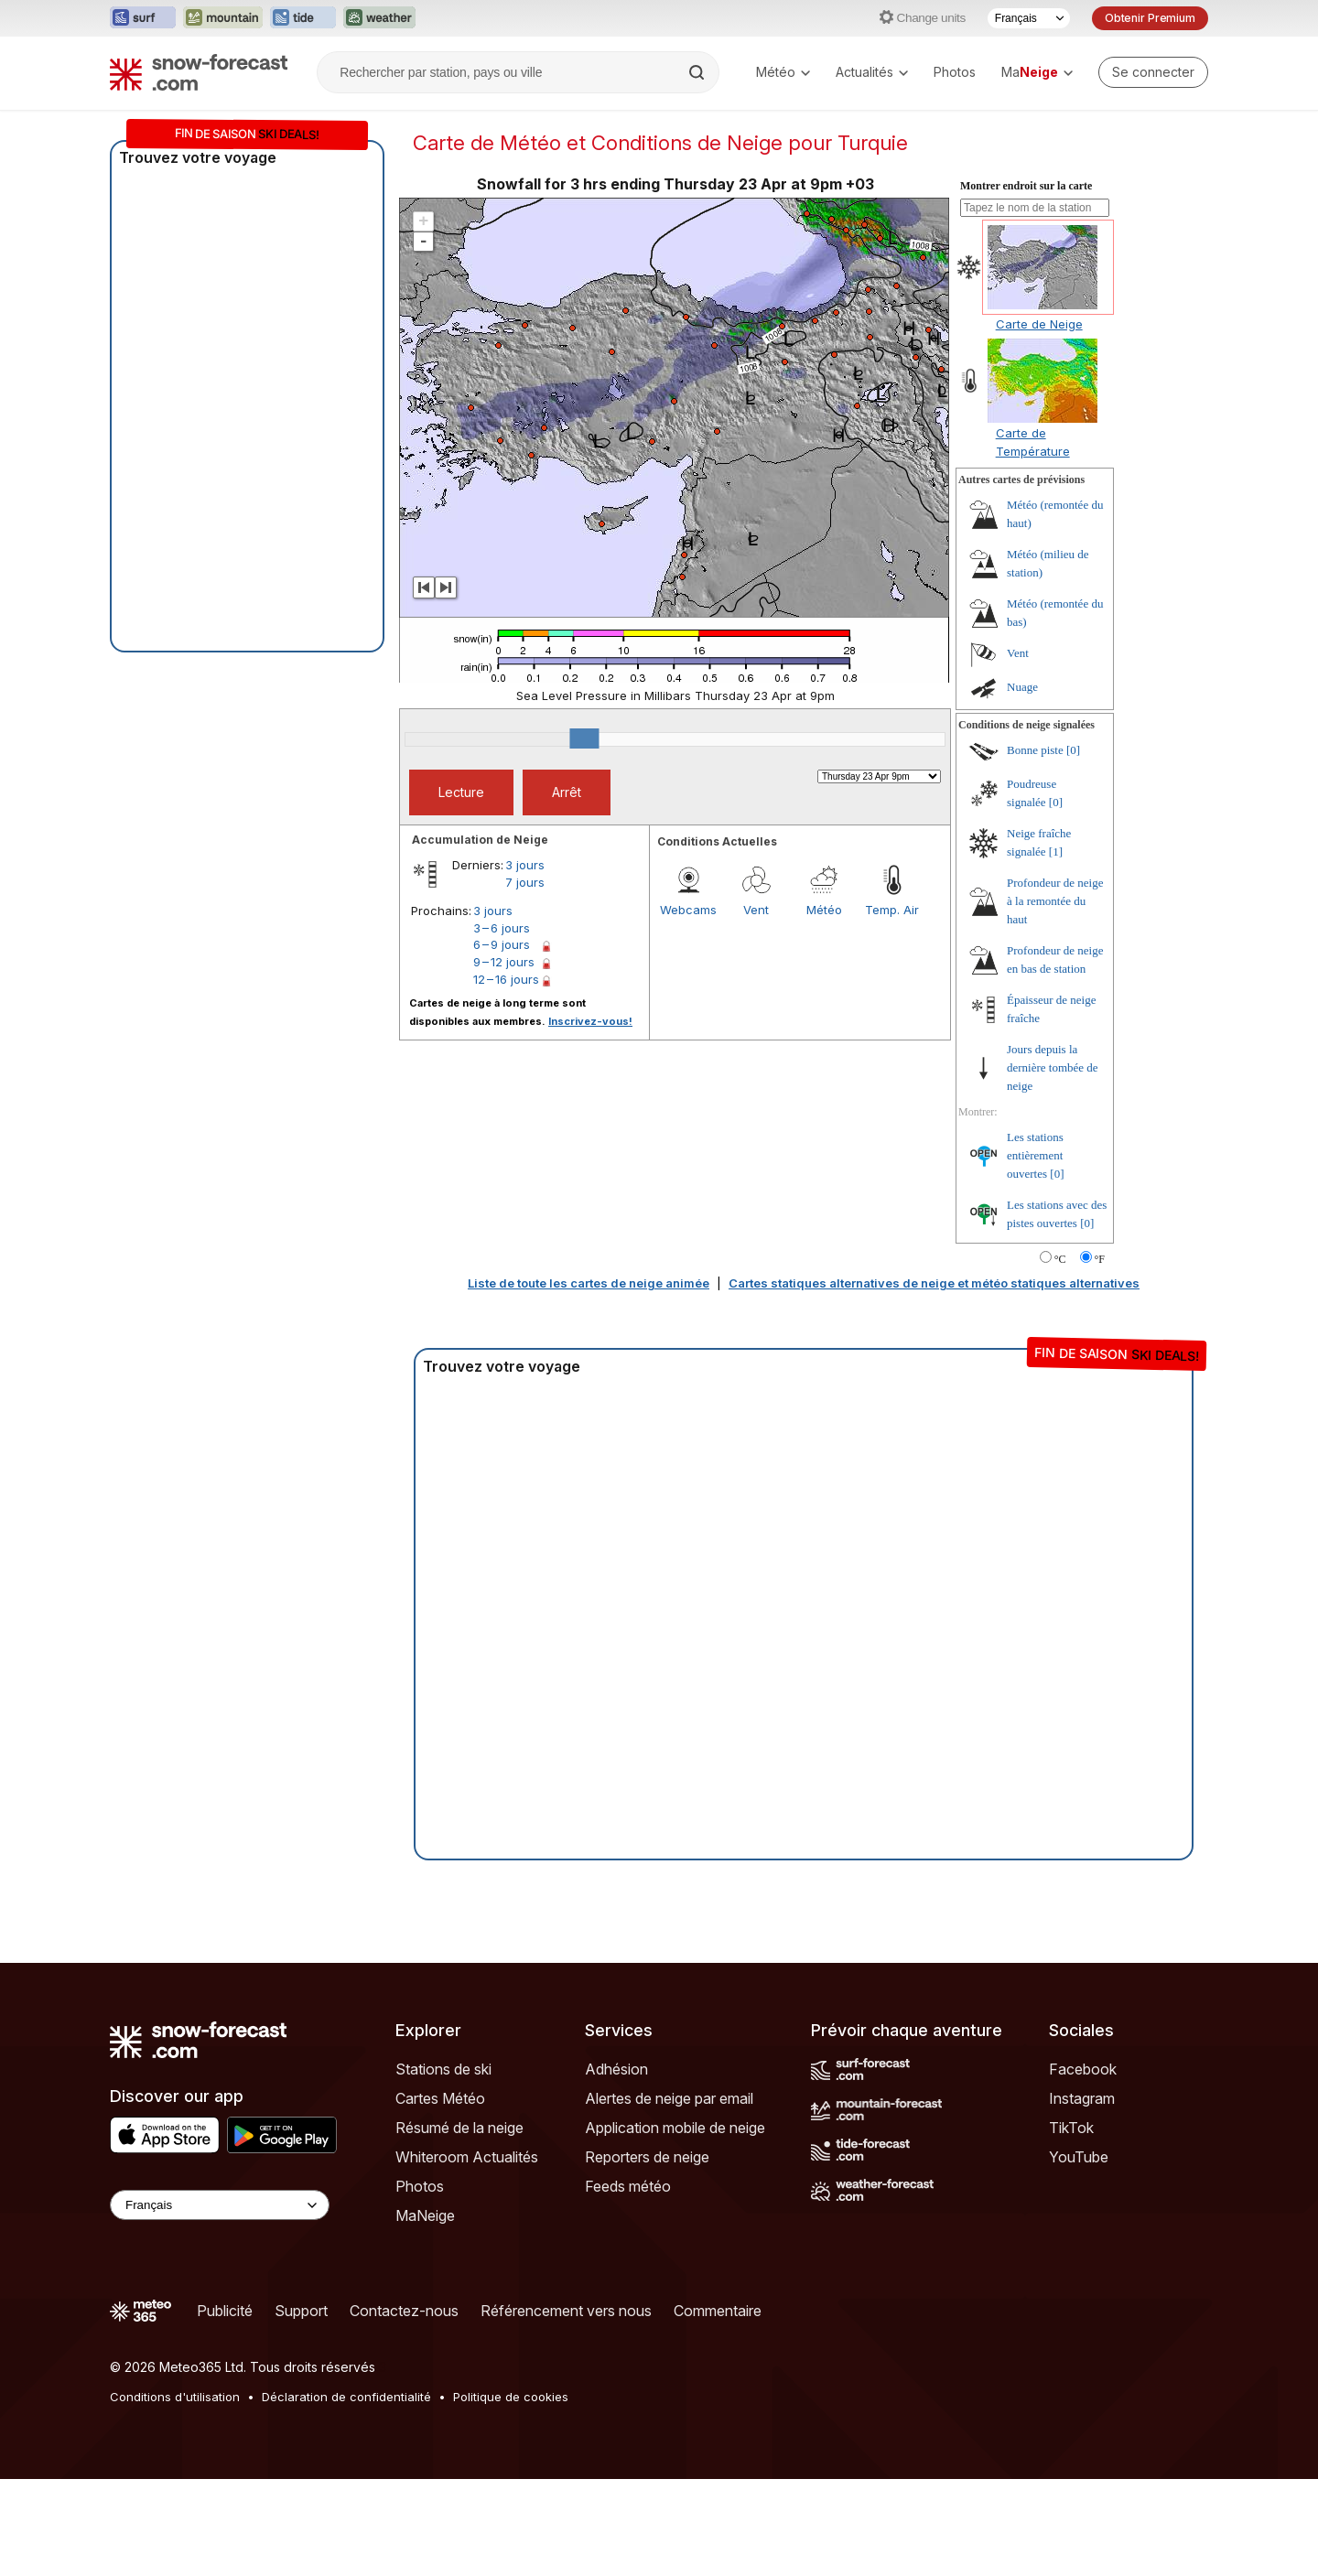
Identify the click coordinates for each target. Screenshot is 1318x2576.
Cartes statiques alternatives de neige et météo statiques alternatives (934, 1283)
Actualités (872, 72)
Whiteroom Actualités (466, 2157)
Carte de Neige (1039, 324)
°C (1060, 1259)
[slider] (584, 738)
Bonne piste (1035, 750)
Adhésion (616, 2069)
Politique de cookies (510, 2396)
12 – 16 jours (506, 979)
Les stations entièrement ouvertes (1035, 1155)
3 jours (525, 864)
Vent (756, 909)
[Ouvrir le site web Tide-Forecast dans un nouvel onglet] (303, 18)
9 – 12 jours (504, 961)
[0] (1073, 750)
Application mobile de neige (675, 2127)
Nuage (1022, 687)
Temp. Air (892, 909)
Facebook (1083, 2069)
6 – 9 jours (501, 944)
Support (301, 2310)
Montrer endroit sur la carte (1026, 185)
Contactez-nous (404, 2310)
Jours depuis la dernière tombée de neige (1052, 1067)
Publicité (225, 2310)
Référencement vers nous (566, 2310)
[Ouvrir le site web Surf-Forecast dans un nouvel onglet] (143, 18)
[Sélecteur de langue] (1029, 18)
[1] (1056, 851)
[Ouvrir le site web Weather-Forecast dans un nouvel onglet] (379, 18)
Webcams (688, 909)
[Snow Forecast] (198, 72)
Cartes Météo (440, 2098)
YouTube (1078, 2157)
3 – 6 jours (501, 928)
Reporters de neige (647, 2157)
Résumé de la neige (459, 2127)
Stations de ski (443, 2069)
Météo (783, 72)
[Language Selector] (220, 2205)
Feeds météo (628, 2186)
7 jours (525, 882)
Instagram (1082, 2098)
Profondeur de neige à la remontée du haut (1055, 901)
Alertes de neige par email (669, 2098)
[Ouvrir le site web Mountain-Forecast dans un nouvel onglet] (223, 18)
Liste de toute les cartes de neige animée (588, 1283)
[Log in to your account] (1153, 72)
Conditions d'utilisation (175, 2396)
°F (1100, 1259)
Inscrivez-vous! (590, 1021)
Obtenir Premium (1150, 18)
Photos (955, 72)
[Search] (698, 72)
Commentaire (718, 2310)
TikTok (1071, 2127)
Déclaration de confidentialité (346, 2396)
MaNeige (425, 2215)
